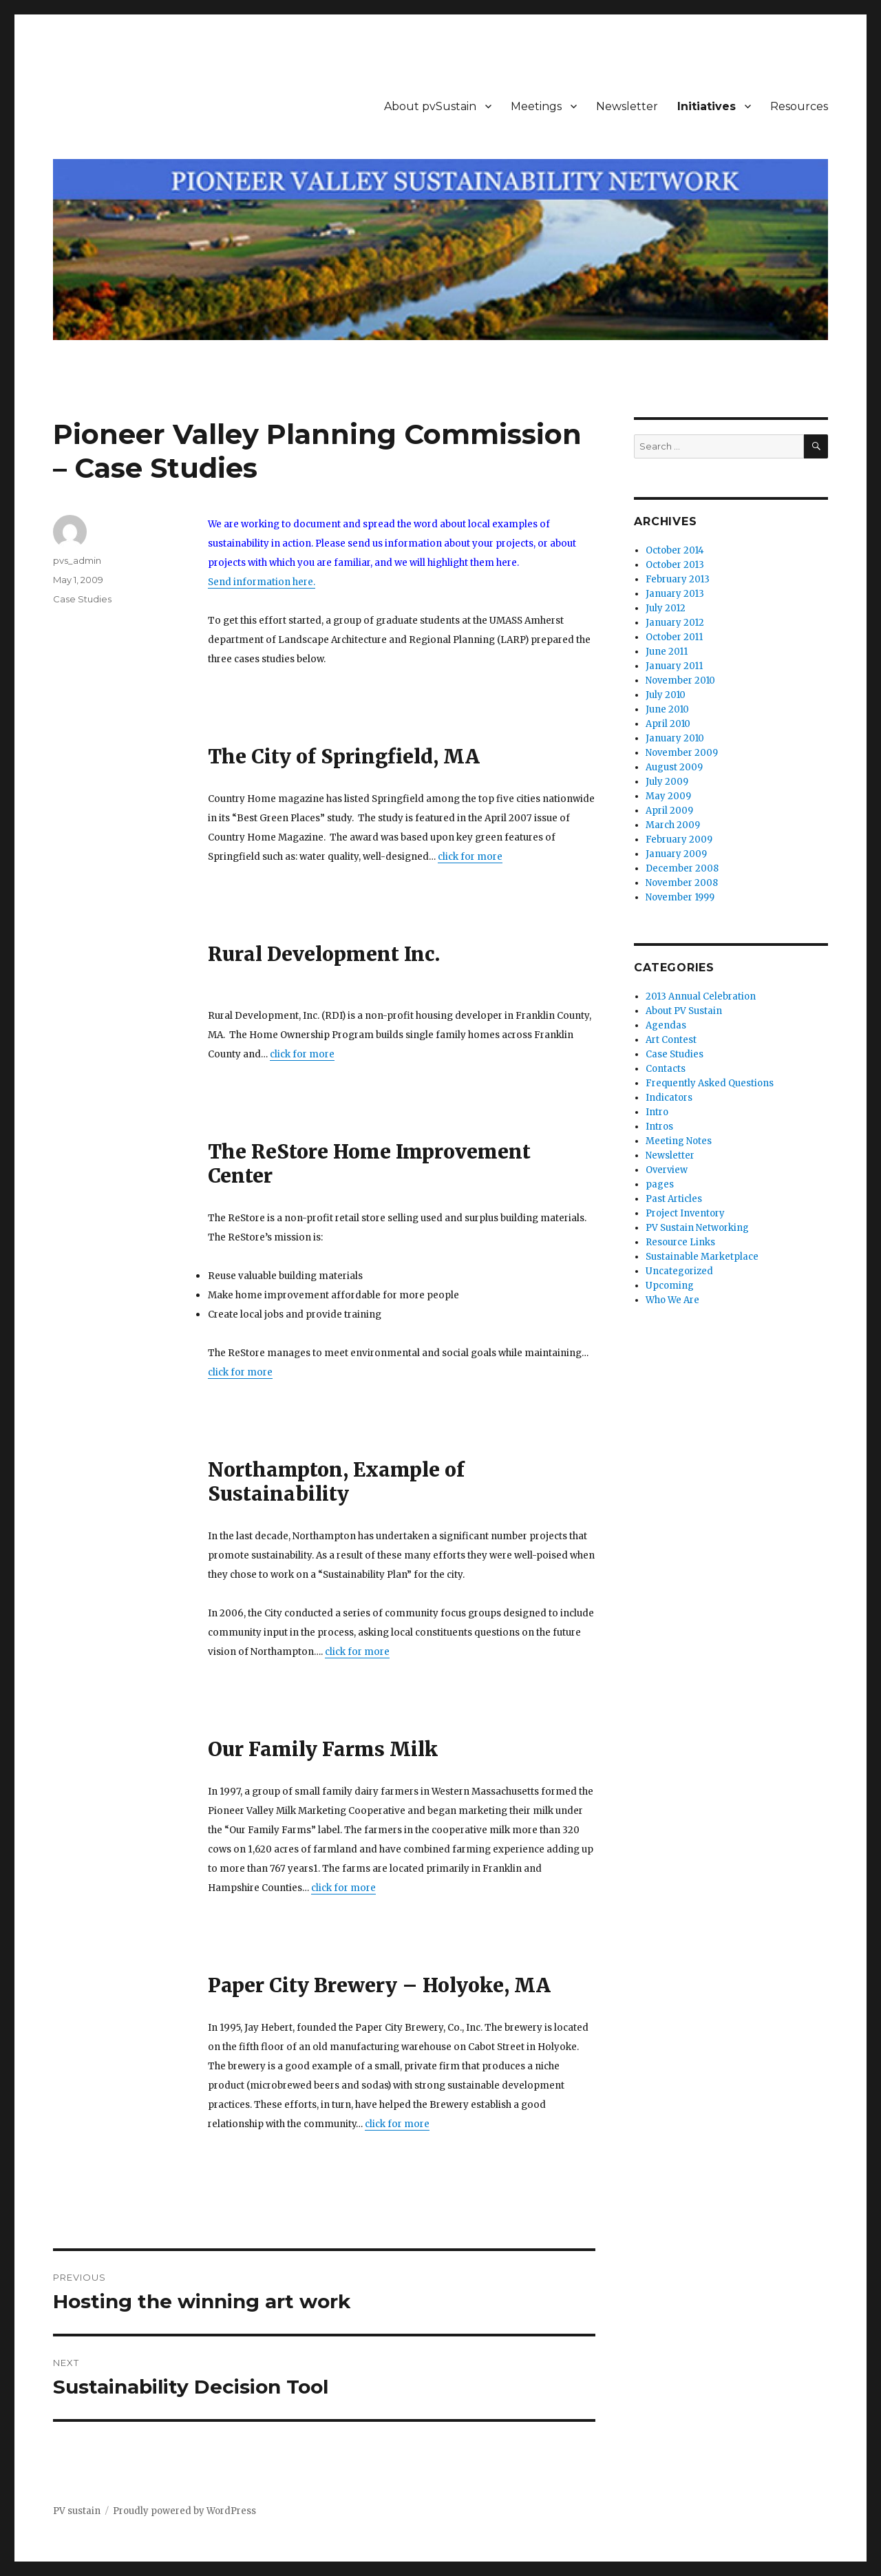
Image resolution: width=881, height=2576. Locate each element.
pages (660, 1184)
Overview (667, 1170)
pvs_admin (77, 560)
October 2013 (675, 565)
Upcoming (670, 1285)
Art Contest (671, 1040)
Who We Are (672, 1300)
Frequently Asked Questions (710, 1083)
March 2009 (673, 825)
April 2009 (669, 810)
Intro (657, 1112)
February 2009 (679, 839)
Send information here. (261, 582)
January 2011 (674, 666)
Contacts (666, 1069)
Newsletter (627, 106)
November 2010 (680, 680)
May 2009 (668, 796)
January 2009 (676, 854)
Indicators (669, 1098)
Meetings (536, 106)
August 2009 (674, 767)
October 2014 (675, 550)
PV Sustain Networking (697, 1228)
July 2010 (666, 695)
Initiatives (706, 106)
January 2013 (675, 594)
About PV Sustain (684, 1011)
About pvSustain (430, 106)
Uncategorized (679, 1271)
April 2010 (668, 724)
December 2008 (682, 868)
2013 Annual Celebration (701, 996)
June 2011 (667, 651)
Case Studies (82, 598)
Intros (659, 1126)
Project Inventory (685, 1213)
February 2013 (678, 579)
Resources (799, 106)
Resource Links (680, 1242)
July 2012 (666, 608)
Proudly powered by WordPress (184, 2511)
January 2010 (675, 738)
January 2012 (675, 623)
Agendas (666, 1025)
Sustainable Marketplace (702, 1257)
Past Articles (674, 1199)
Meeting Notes (679, 1141)
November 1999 (680, 897)
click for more (470, 857)
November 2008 (682, 883)
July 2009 (667, 782)
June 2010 (667, 709)
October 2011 (674, 637)
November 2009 (682, 753)
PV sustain (76, 2511)
